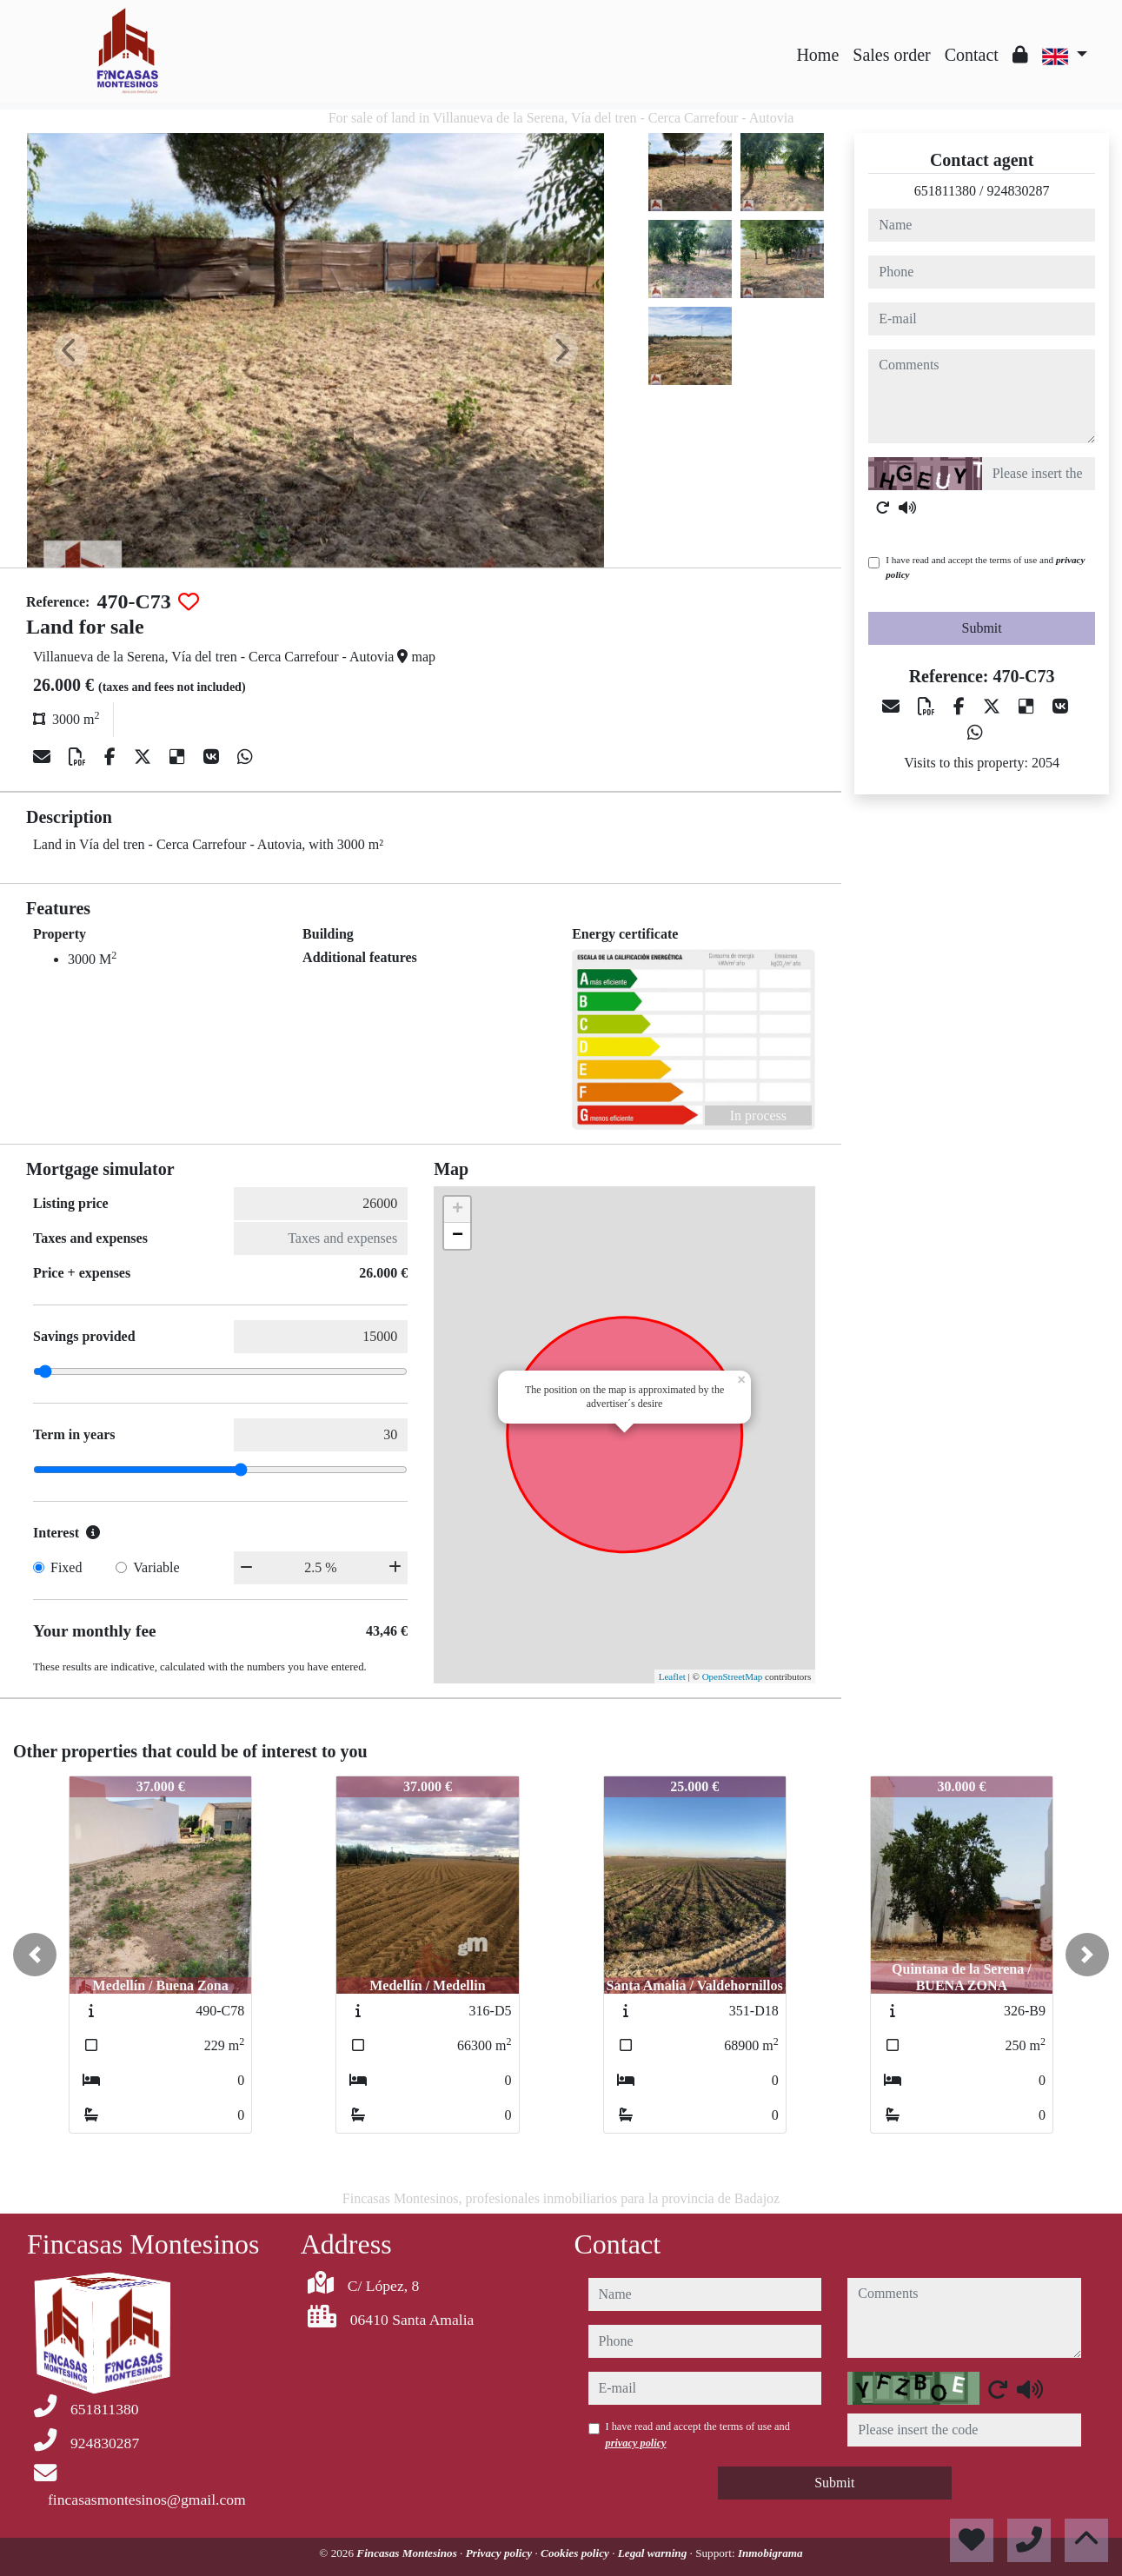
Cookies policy (576, 2552)
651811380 (945, 190)
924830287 (1018, 190)
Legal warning (654, 2552)
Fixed (66, 1567)
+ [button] (457, 1210)
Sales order (891, 54)
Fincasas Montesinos (408, 2552)
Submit (982, 628)
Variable (156, 1567)
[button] (34, 1954)
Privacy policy (500, 2552)
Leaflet (672, 1676)
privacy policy (636, 2443)
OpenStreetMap (732, 1676)
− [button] (457, 1236)
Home (817, 54)
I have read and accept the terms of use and (985, 567)
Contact (972, 54)
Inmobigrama (770, 2552)
